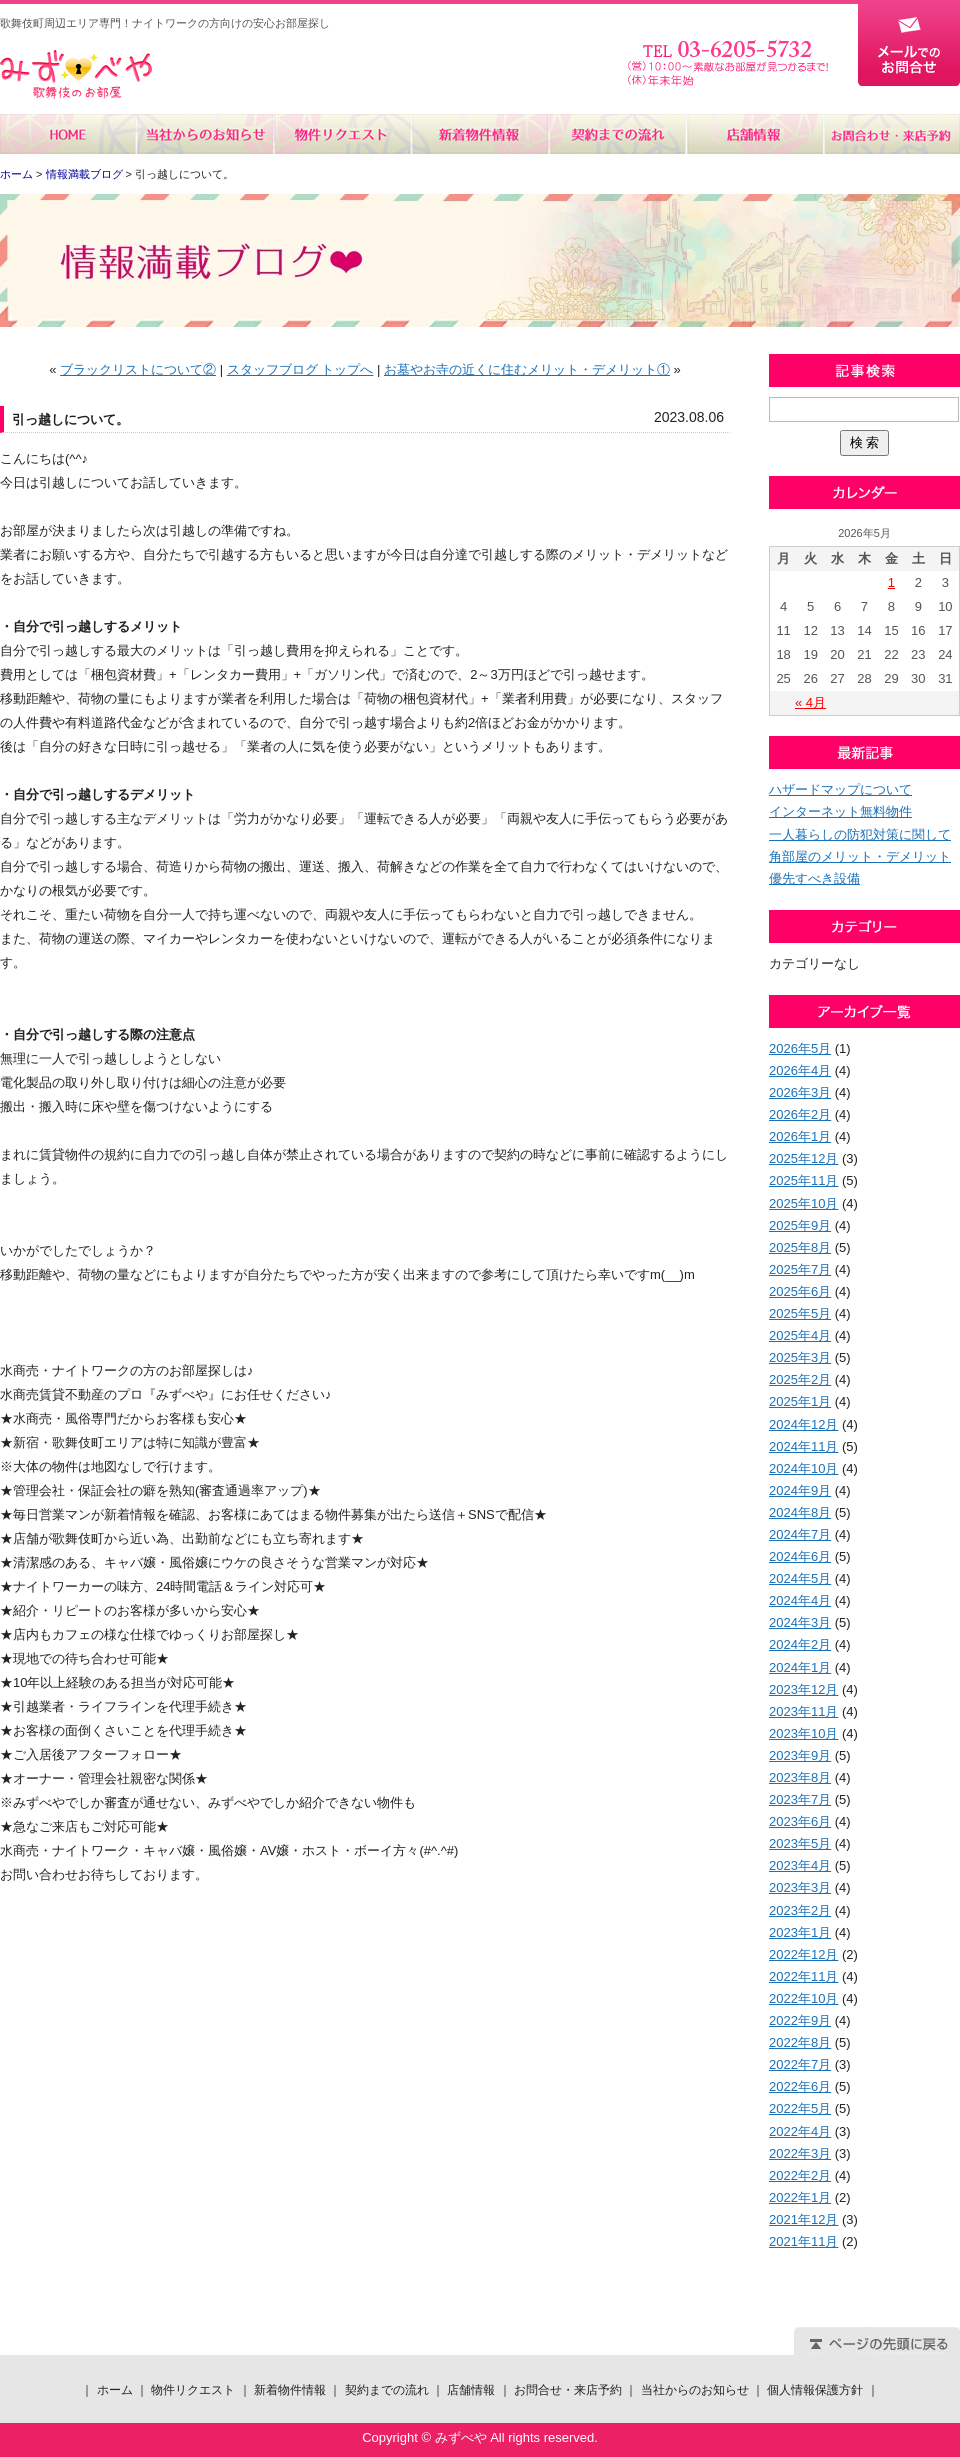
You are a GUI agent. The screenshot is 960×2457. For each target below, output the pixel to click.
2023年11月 (803, 1711)
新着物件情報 (479, 134)
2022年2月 (800, 2175)
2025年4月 (800, 1335)
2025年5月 (800, 1313)
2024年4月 (800, 1600)
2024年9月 (800, 1490)
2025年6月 (800, 1291)
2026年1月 (800, 1136)
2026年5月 (800, 1048)
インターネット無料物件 (840, 811)
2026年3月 (800, 1092)
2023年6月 (800, 1821)
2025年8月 (800, 1247)
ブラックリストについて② (138, 369)
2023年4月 (800, 1865)
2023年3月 (800, 1887)
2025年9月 (800, 1225)
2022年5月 (800, 2108)
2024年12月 (803, 1424)
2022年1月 (800, 2197)
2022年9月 (800, 2020)
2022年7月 (800, 2064)
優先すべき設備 (814, 878)
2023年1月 (800, 1932)
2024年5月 (800, 1578)
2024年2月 (800, 1644)
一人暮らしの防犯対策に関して (860, 834)
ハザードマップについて (840, 789)
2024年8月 (800, 1512)
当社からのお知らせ (205, 134)
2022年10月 (803, 1998)
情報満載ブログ (84, 174)
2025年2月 (800, 1379)
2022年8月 (800, 2042)
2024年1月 (800, 1667)
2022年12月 (803, 1954)
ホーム (68, 134)
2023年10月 (803, 1733)
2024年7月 (800, 1534)
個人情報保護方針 (815, 2390)
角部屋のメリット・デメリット (860, 856)
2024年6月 (800, 1556)
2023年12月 (803, 1689)
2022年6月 (800, 2086)
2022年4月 (800, 2131)
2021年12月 (803, 2219)
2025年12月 (803, 1158)
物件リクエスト (342, 134)
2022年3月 (800, 2153)
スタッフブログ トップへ (300, 369)
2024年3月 (800, 1622)
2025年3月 (800, 1357)
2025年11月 (803, 1180)
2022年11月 (803, 1976)
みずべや (76, 74)
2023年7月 (800, 1799)
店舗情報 (753, 134)
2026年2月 (800, 1114)
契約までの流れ (616, 134)
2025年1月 (800, 1401)
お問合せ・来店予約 (891, 134)
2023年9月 (800, 1755)
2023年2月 (800, 1910)
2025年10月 (803, 1203)
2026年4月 (800, 1070)
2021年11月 (803, 2241)
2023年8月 (800, 1777)
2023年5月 (800, 1843)
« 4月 (810, 702)
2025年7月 (800, 1269)
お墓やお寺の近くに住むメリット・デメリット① (527, 369)
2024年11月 (803, 1446)
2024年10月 (803, 1468)
